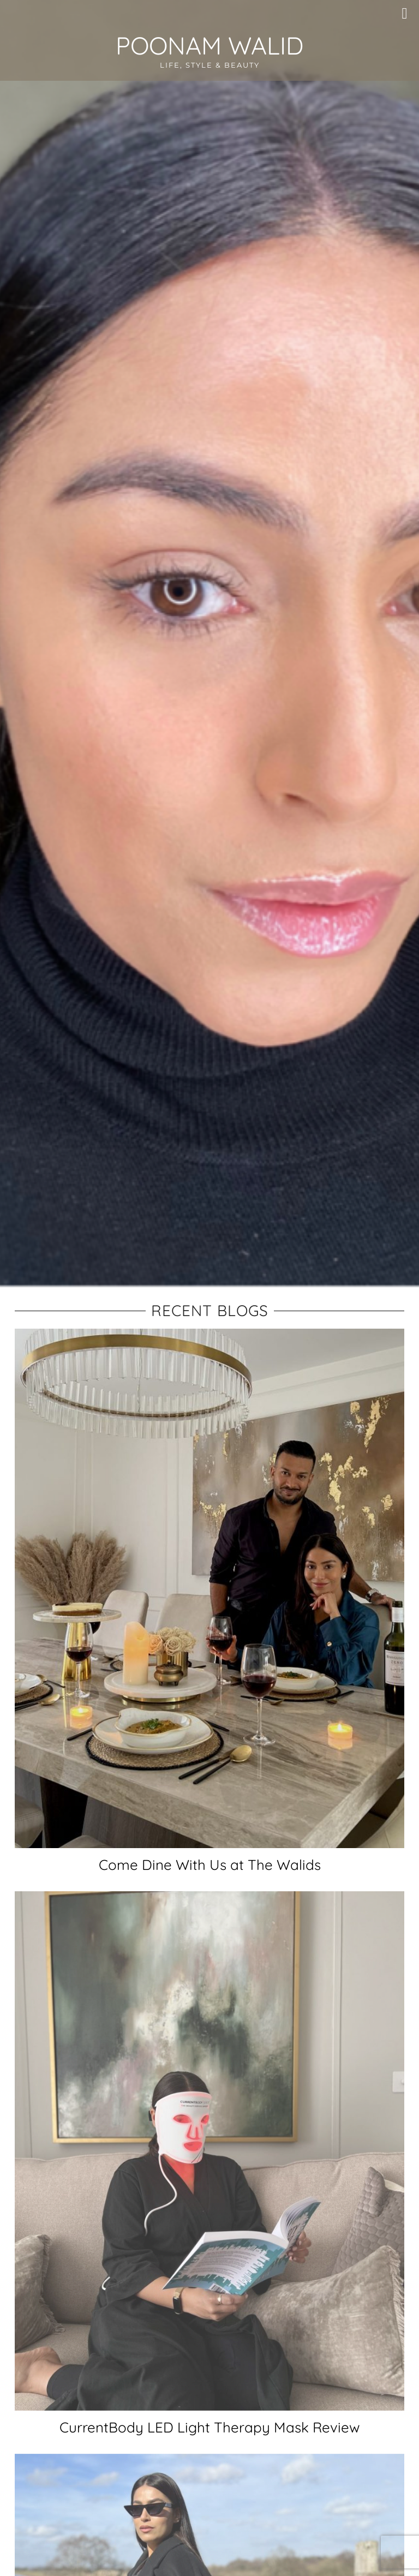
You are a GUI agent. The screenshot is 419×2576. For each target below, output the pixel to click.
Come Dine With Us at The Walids (210, 1865)
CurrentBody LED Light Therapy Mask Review (209, 2427)
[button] (408, 14)
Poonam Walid (209, 45)
